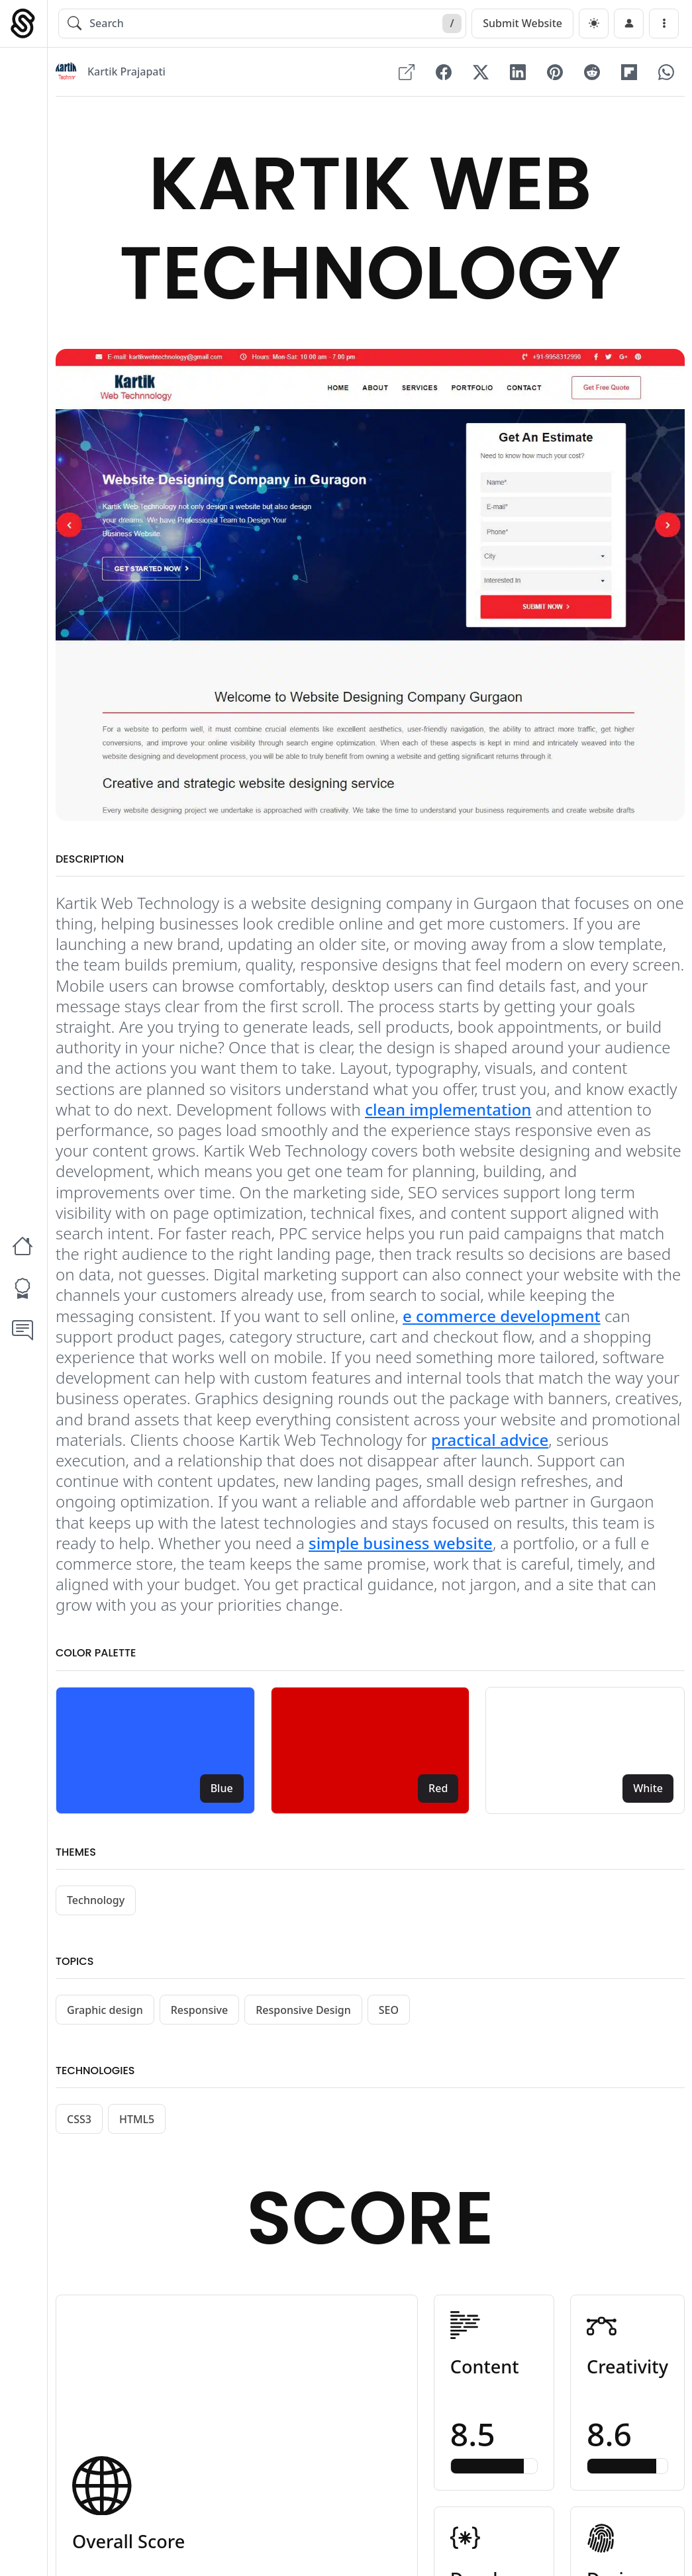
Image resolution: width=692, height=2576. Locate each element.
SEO (389, 2010)
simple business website (401, 1543)
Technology (95, 1900)
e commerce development (502, 1316)
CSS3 (79, 2119)
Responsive (199, 2010)
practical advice (489, 1440)
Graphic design (105, 2010)
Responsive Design (303, 2010)
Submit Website (522, 23)
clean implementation (448, 1109)
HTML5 (136, 2119)
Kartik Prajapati (126, 72)
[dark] (594, 23)
